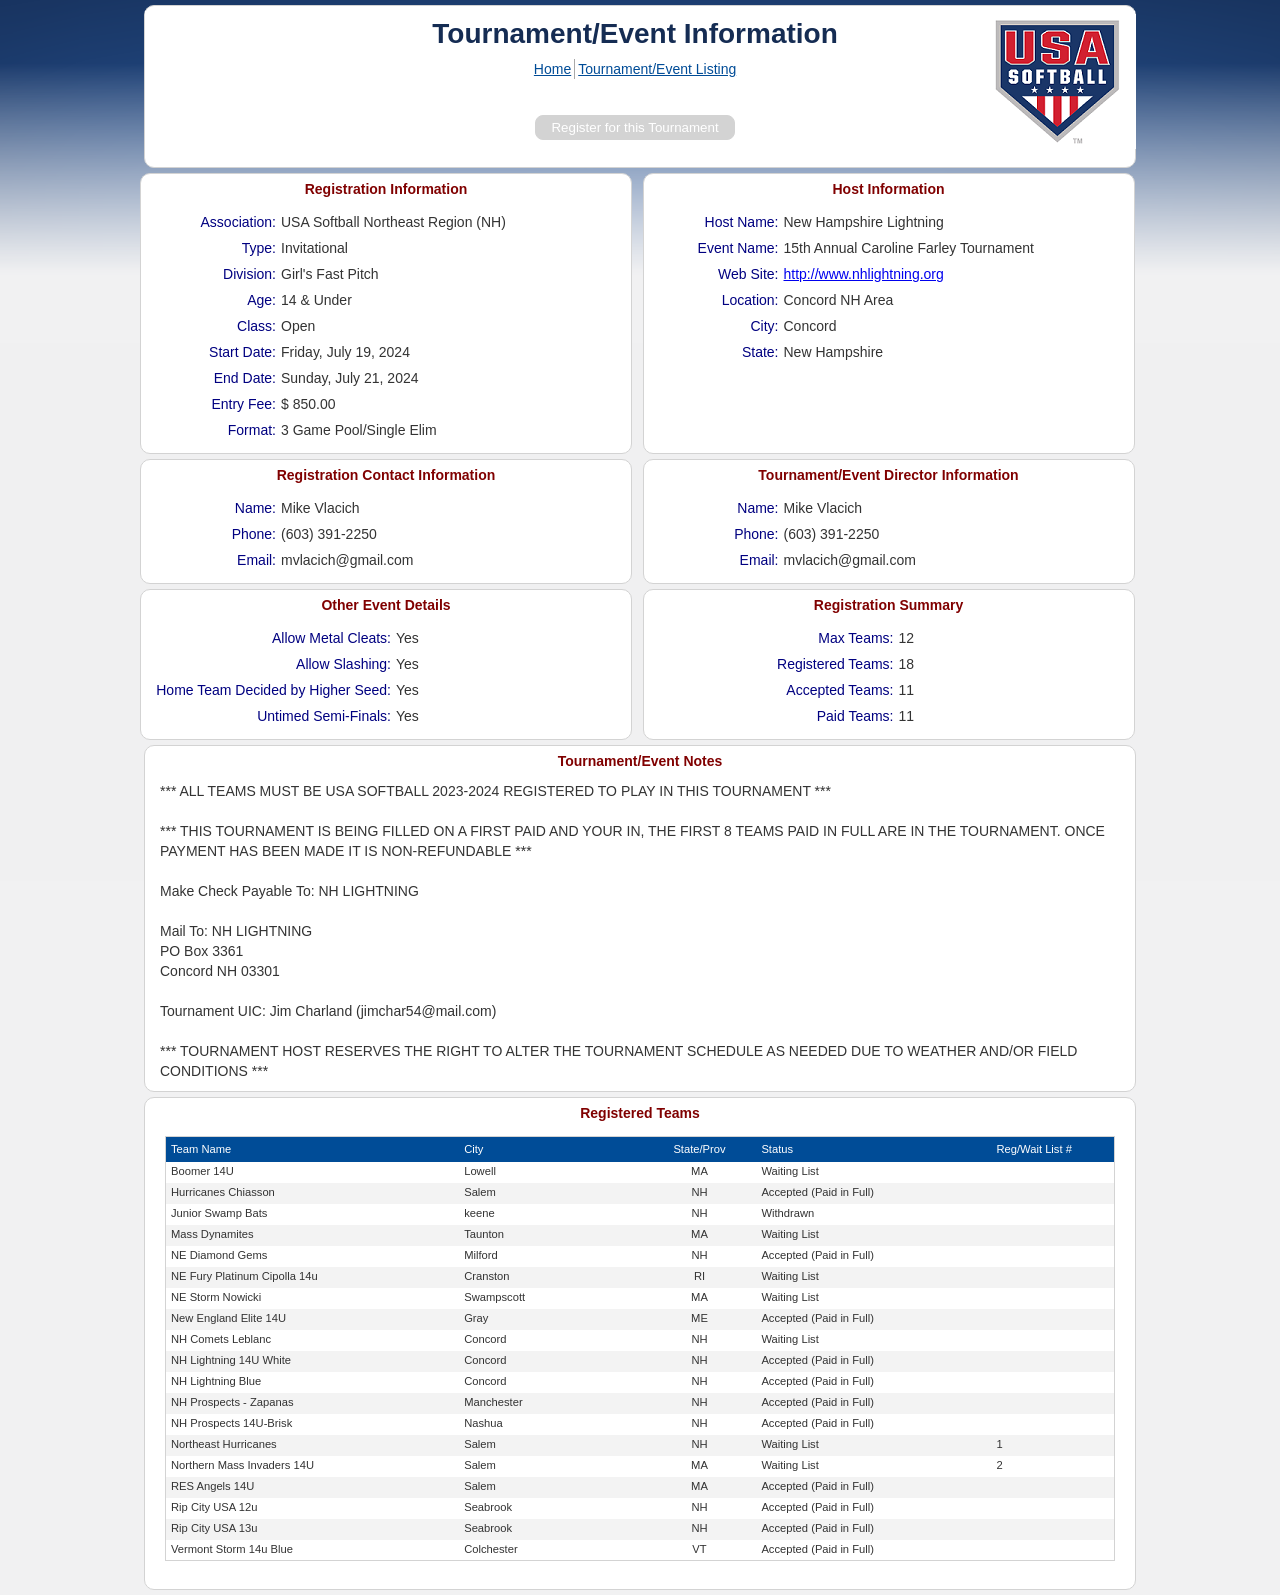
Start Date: (242, 352)
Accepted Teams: (839, 690)
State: (760, 352)
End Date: (245, 378)
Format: (252, 430)
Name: (255, 508)
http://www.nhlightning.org (864, 274)
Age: (261, 300)
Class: (256, 326)
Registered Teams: (835, 664)
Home (552, 69)
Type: (259, 248)
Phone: (254, 534)
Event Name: (738, 248)
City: (765, 326)
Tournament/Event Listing (657, 69)
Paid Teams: (855, 716)
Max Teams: (855, 638)
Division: (249, 274)
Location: (750, 300)
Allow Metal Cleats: (331, 638)
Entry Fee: (243, 404)
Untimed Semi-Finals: (324, 716)
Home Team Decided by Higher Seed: (273, 690)
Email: (256, 560)
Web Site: (748, 274)
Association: (238, 222)
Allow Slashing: (343, 664)
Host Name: (742, 222)
